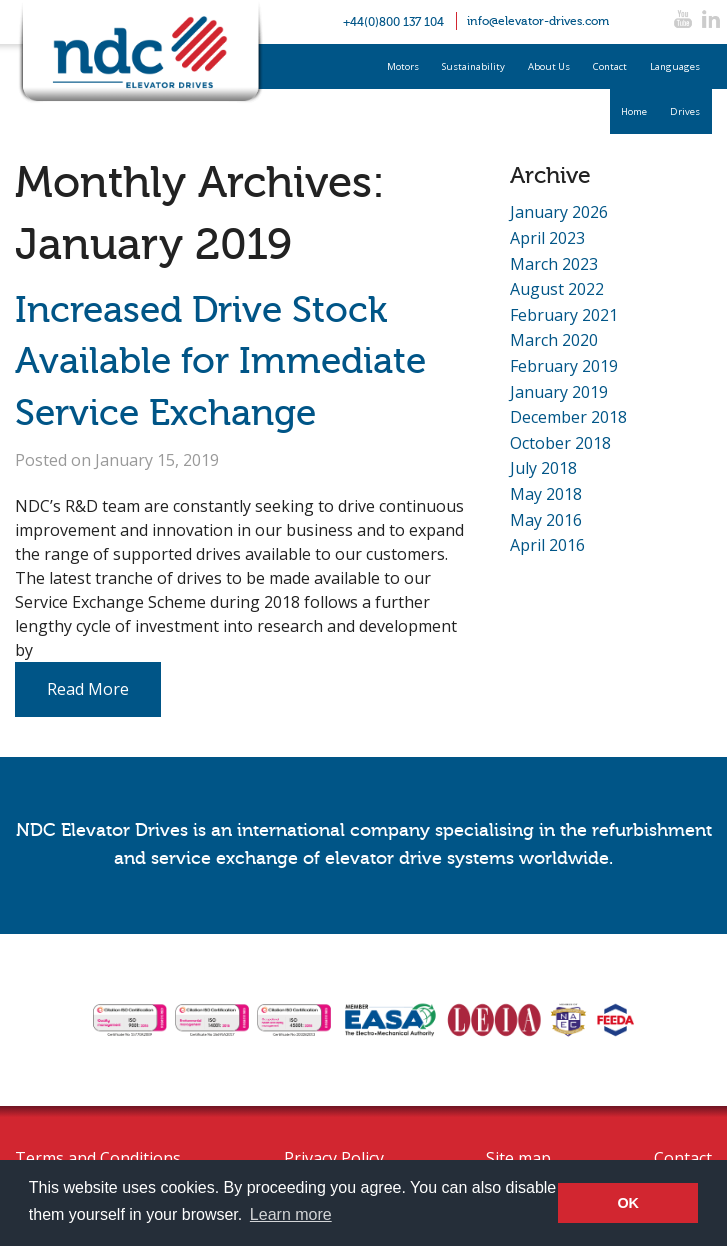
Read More (88, 689)
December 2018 (568, 417)
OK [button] (628, 1203)
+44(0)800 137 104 (393, 22)
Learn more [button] (291, 1214)
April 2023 (547, 238)
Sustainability (473, 66)
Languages (675, 66)
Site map (518, 1158)
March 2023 (554, 264)
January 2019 (559, 392)
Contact (610, 66)
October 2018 (560, 443)
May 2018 (546, 494)
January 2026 (559, 212)
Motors (403, 66)
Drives (685, 111)
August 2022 (557, 289)
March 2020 (554, 340)
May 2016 (546, 520)
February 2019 (564, 366)
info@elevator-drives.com (538, 21)
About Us (549, 66)
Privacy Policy (334, 1158)
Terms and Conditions (98, 1158)
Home (634, 111)
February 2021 (564, 315)
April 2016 (547, 545)
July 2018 (543, 468)
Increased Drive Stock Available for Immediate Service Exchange (220, 362)
